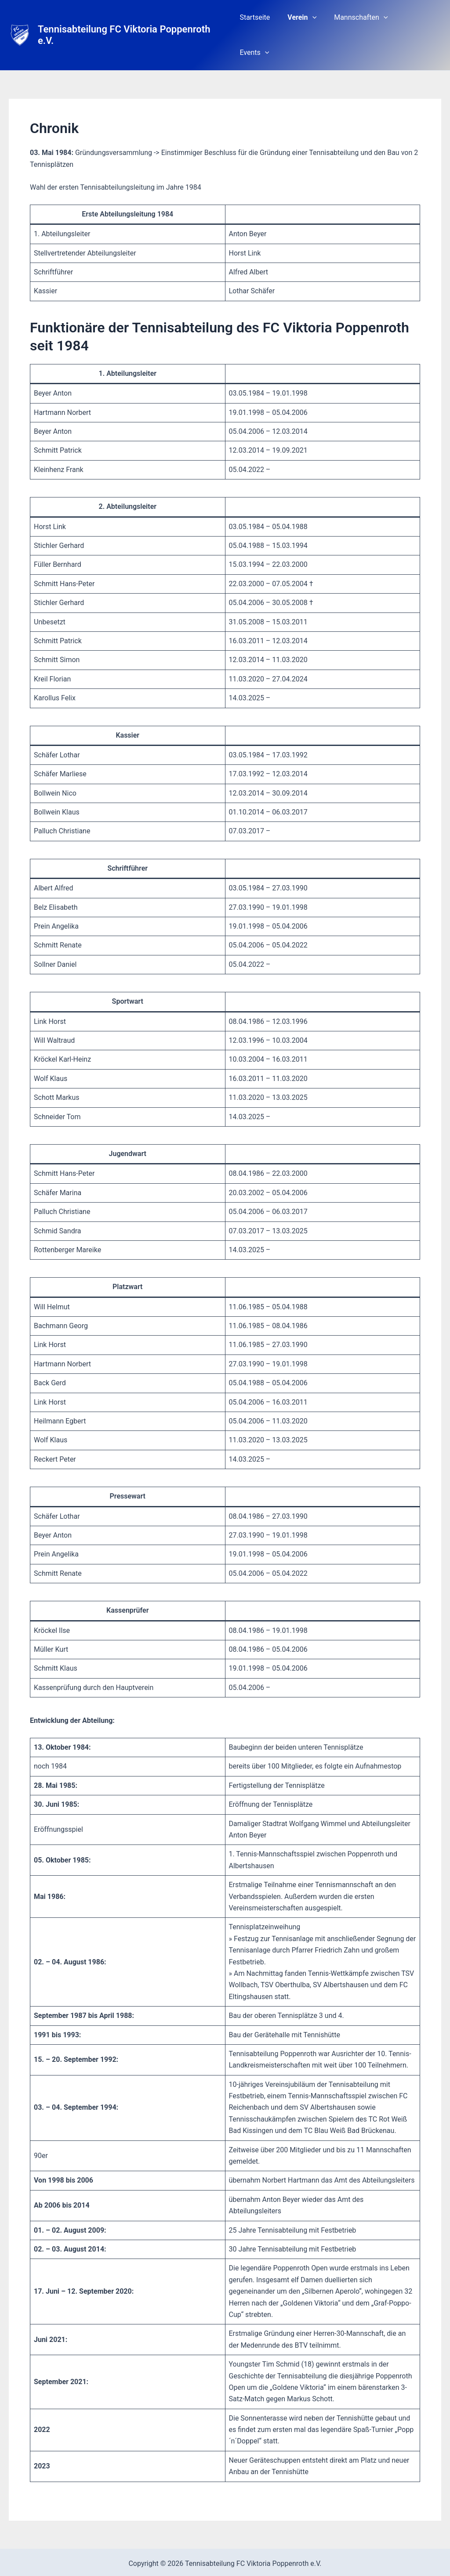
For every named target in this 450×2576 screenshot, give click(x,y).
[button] (318, 18)
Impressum (248, 2545)
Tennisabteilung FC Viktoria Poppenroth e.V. (133, 17)
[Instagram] (232, 2561)
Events (419, 18)
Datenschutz (203, 2545)
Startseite (265, 18)
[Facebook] (218, 2561)
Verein (308, 18)
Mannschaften (364, 18)
